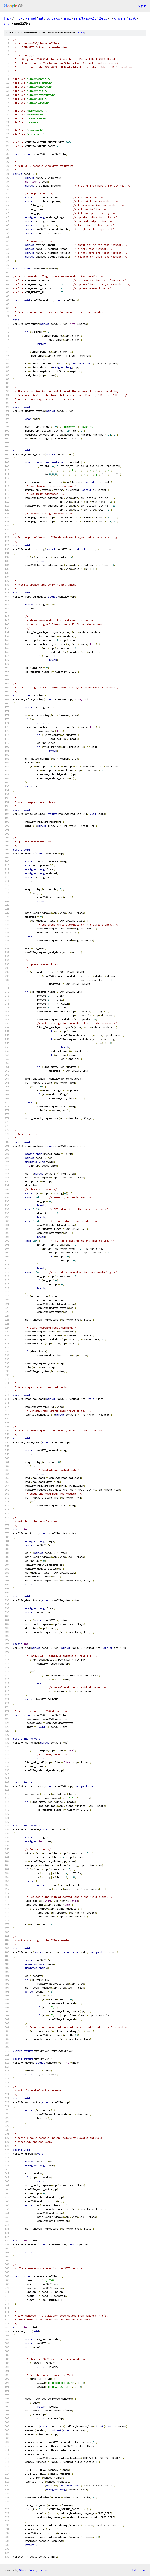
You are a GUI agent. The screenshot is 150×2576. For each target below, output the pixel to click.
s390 (132, 18)
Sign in (142, 6)
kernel (31, 18)
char (7, 23)
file (81, 32)
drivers (120, 18)
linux (7, 18)
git (41, 18)
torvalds (53, 18)
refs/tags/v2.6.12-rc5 (90, 18)
